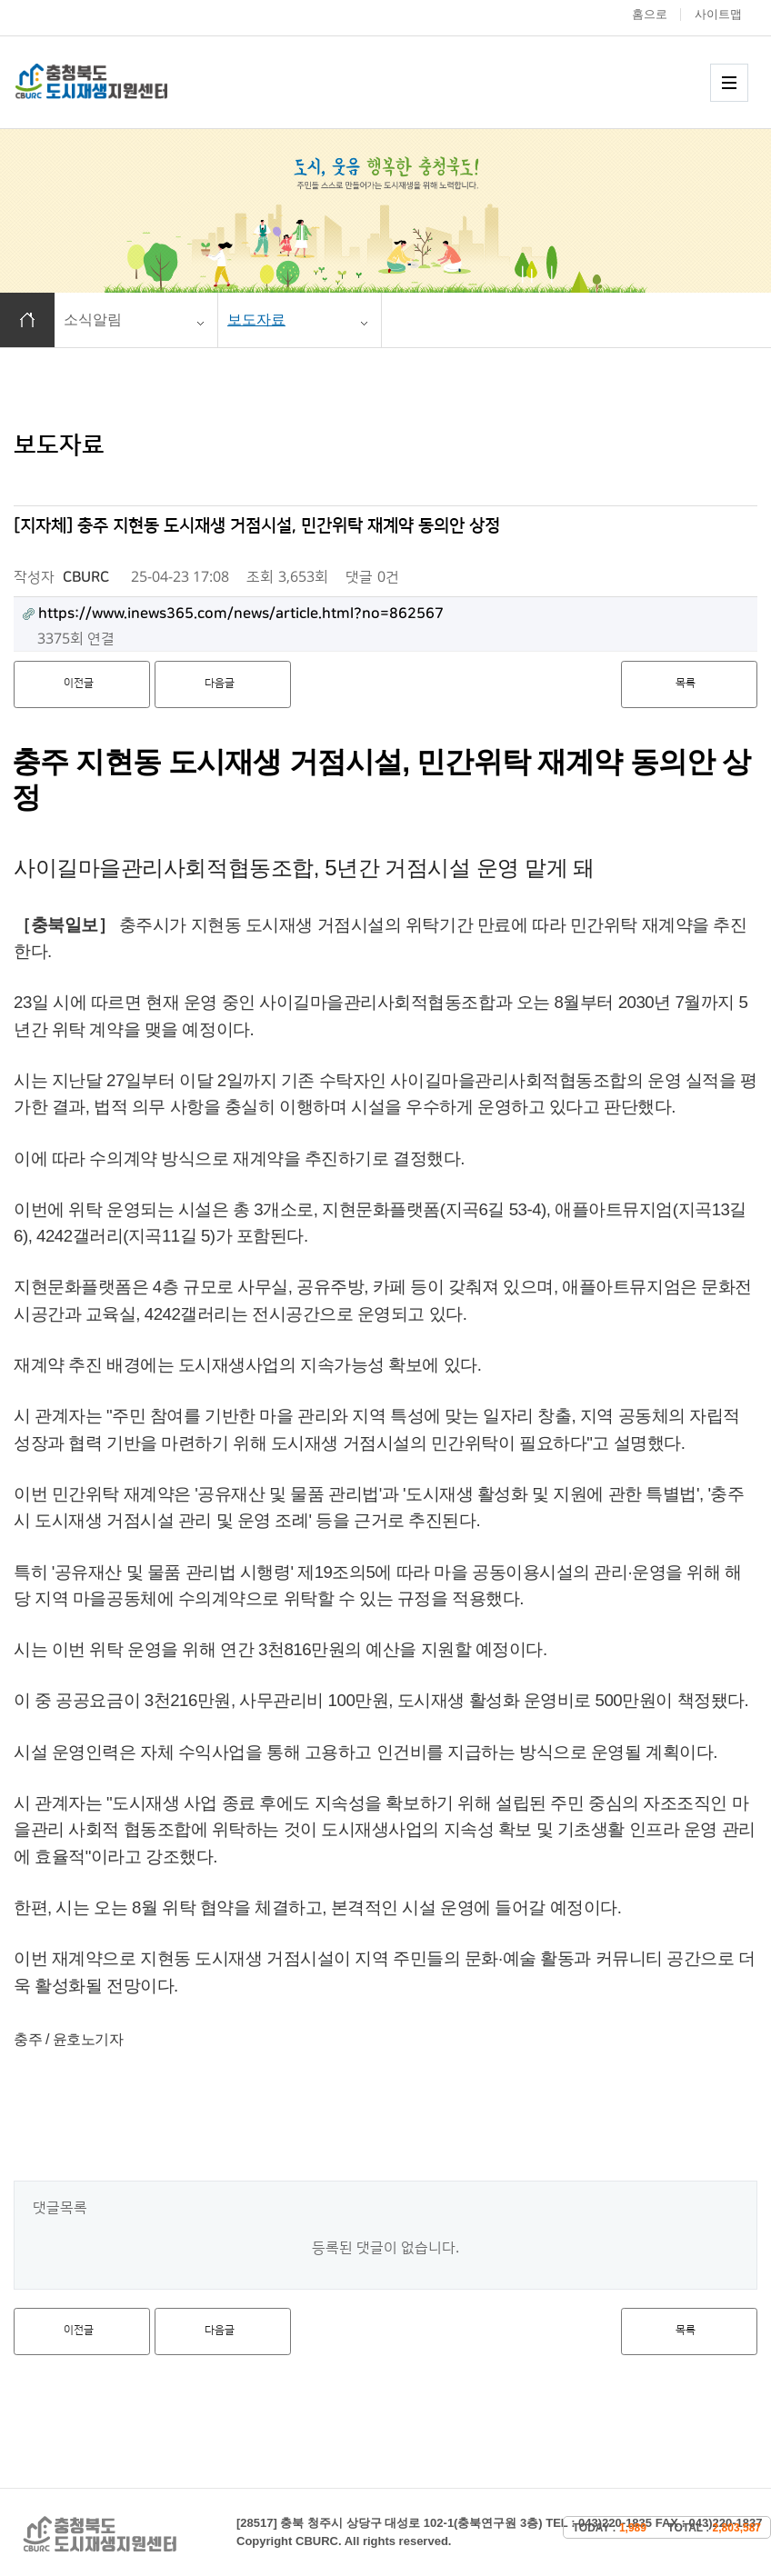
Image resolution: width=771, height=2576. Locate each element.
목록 (686, 683)
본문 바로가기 (0, 0)
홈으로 (649, 14)
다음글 (220, 683)
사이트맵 (718, 14)
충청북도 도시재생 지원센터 (110, 81)
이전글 (79, 683)
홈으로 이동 (27, 320)
